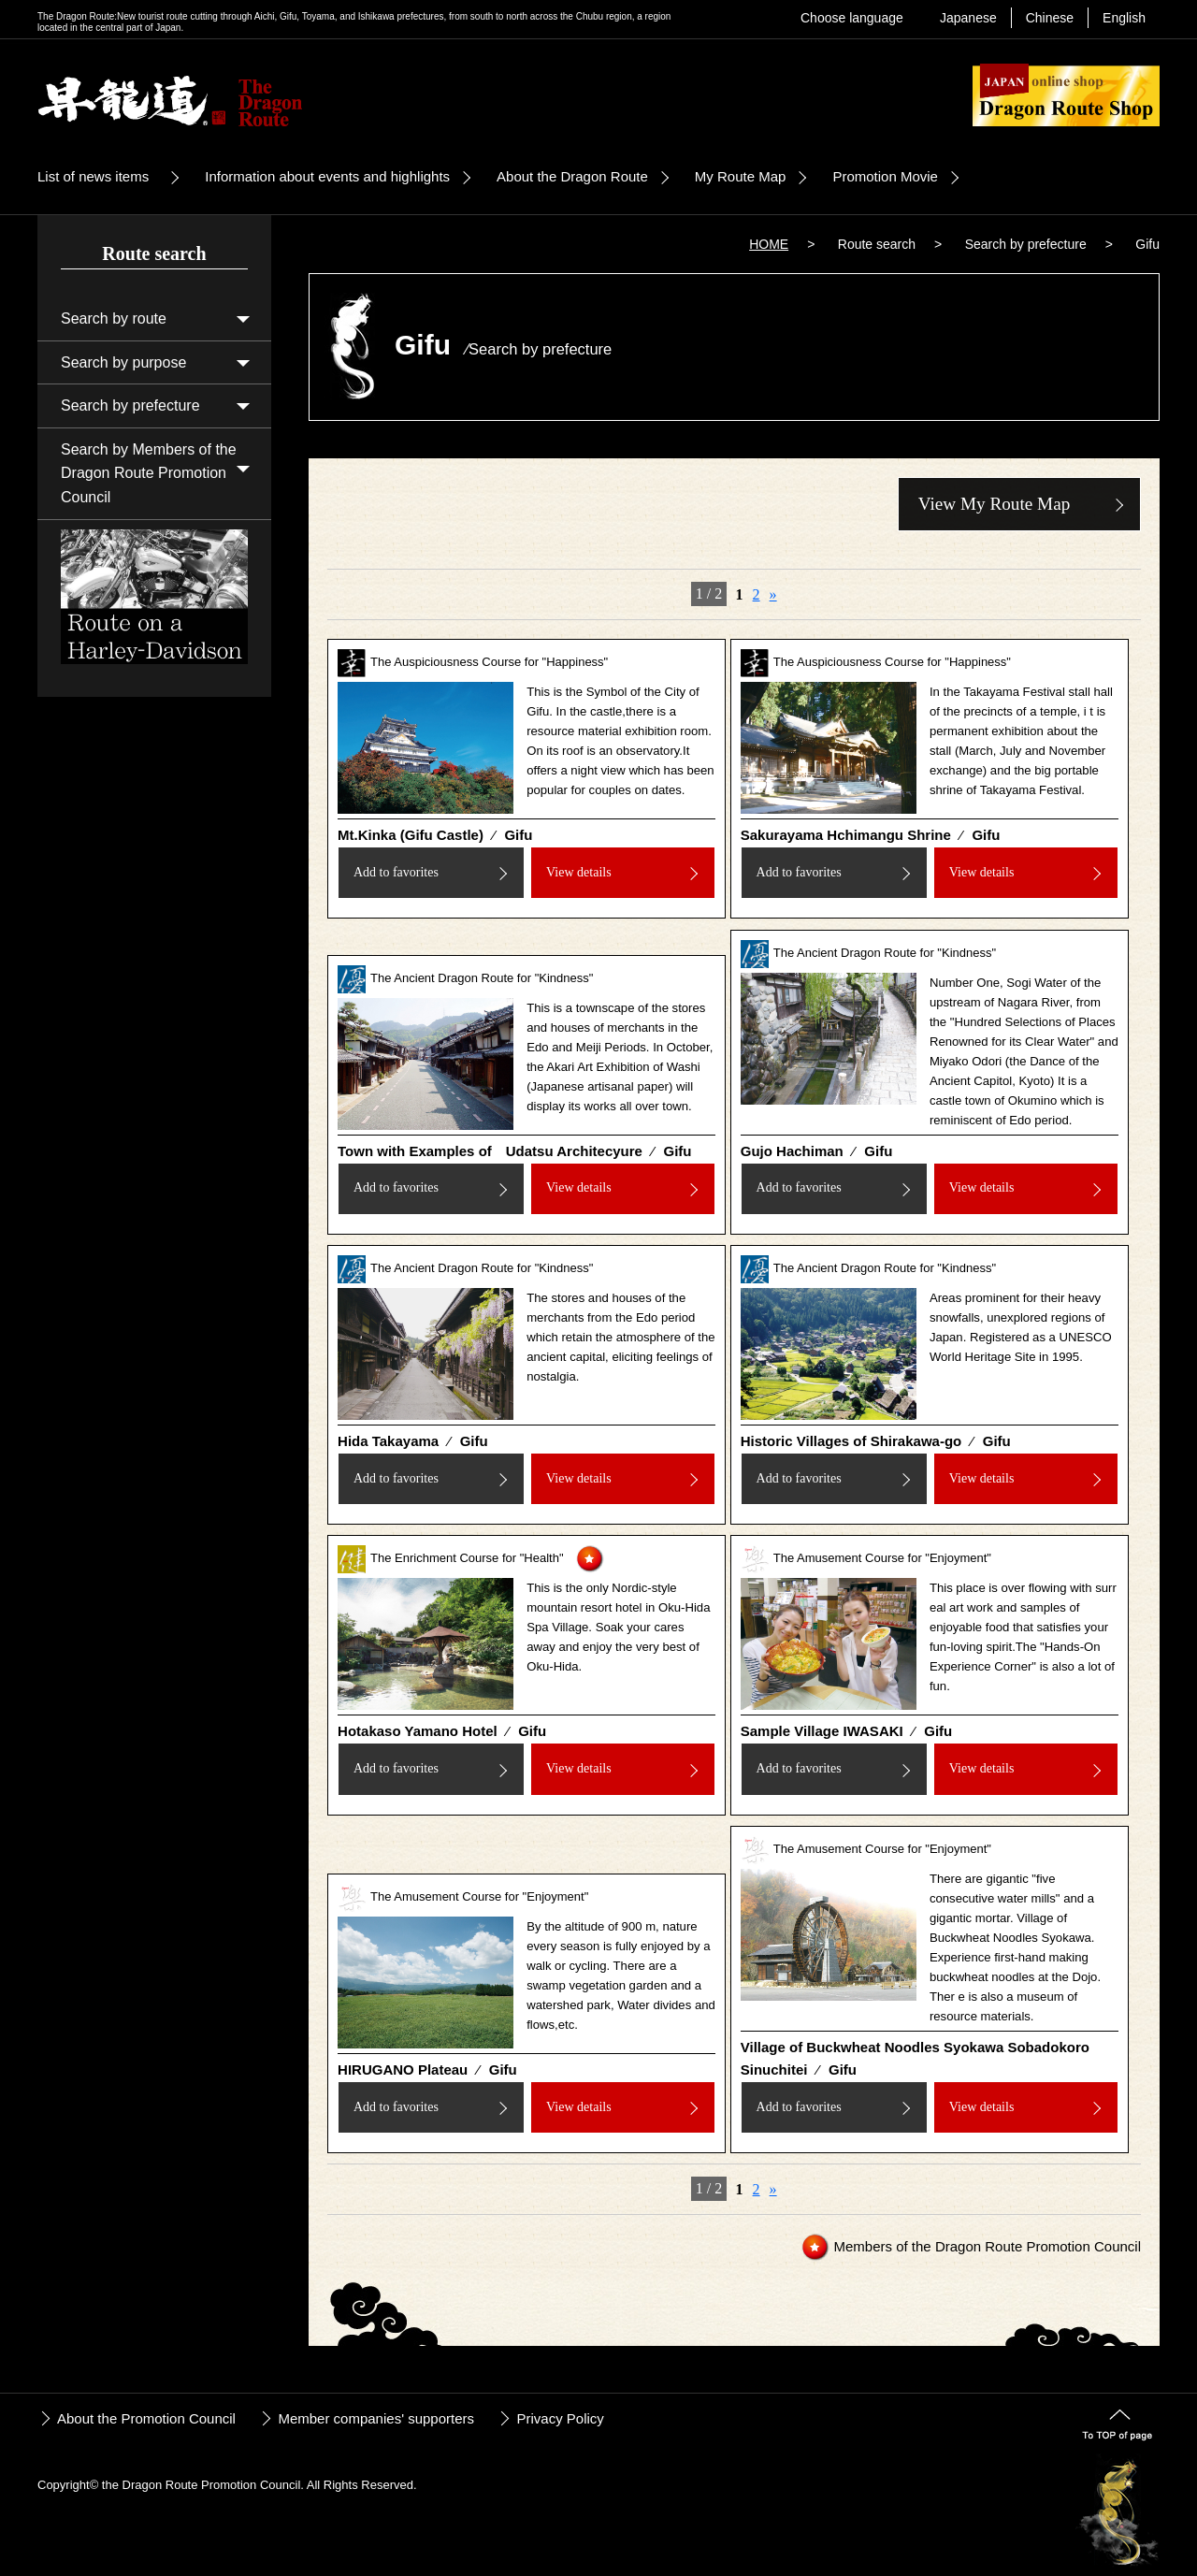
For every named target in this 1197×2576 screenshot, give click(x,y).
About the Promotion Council (146, 2418)
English (1124, 17)
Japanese (968, 17)
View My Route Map (994, 504)
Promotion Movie (885, 176)
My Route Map (740, 176)
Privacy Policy (559, 2418)
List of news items (93, 176)
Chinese (1050, 17)
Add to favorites (396, 872)
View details (579, 872)
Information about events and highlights (327, 176)
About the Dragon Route (572, 176)
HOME (768, 244)
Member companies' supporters (376, 2418)
